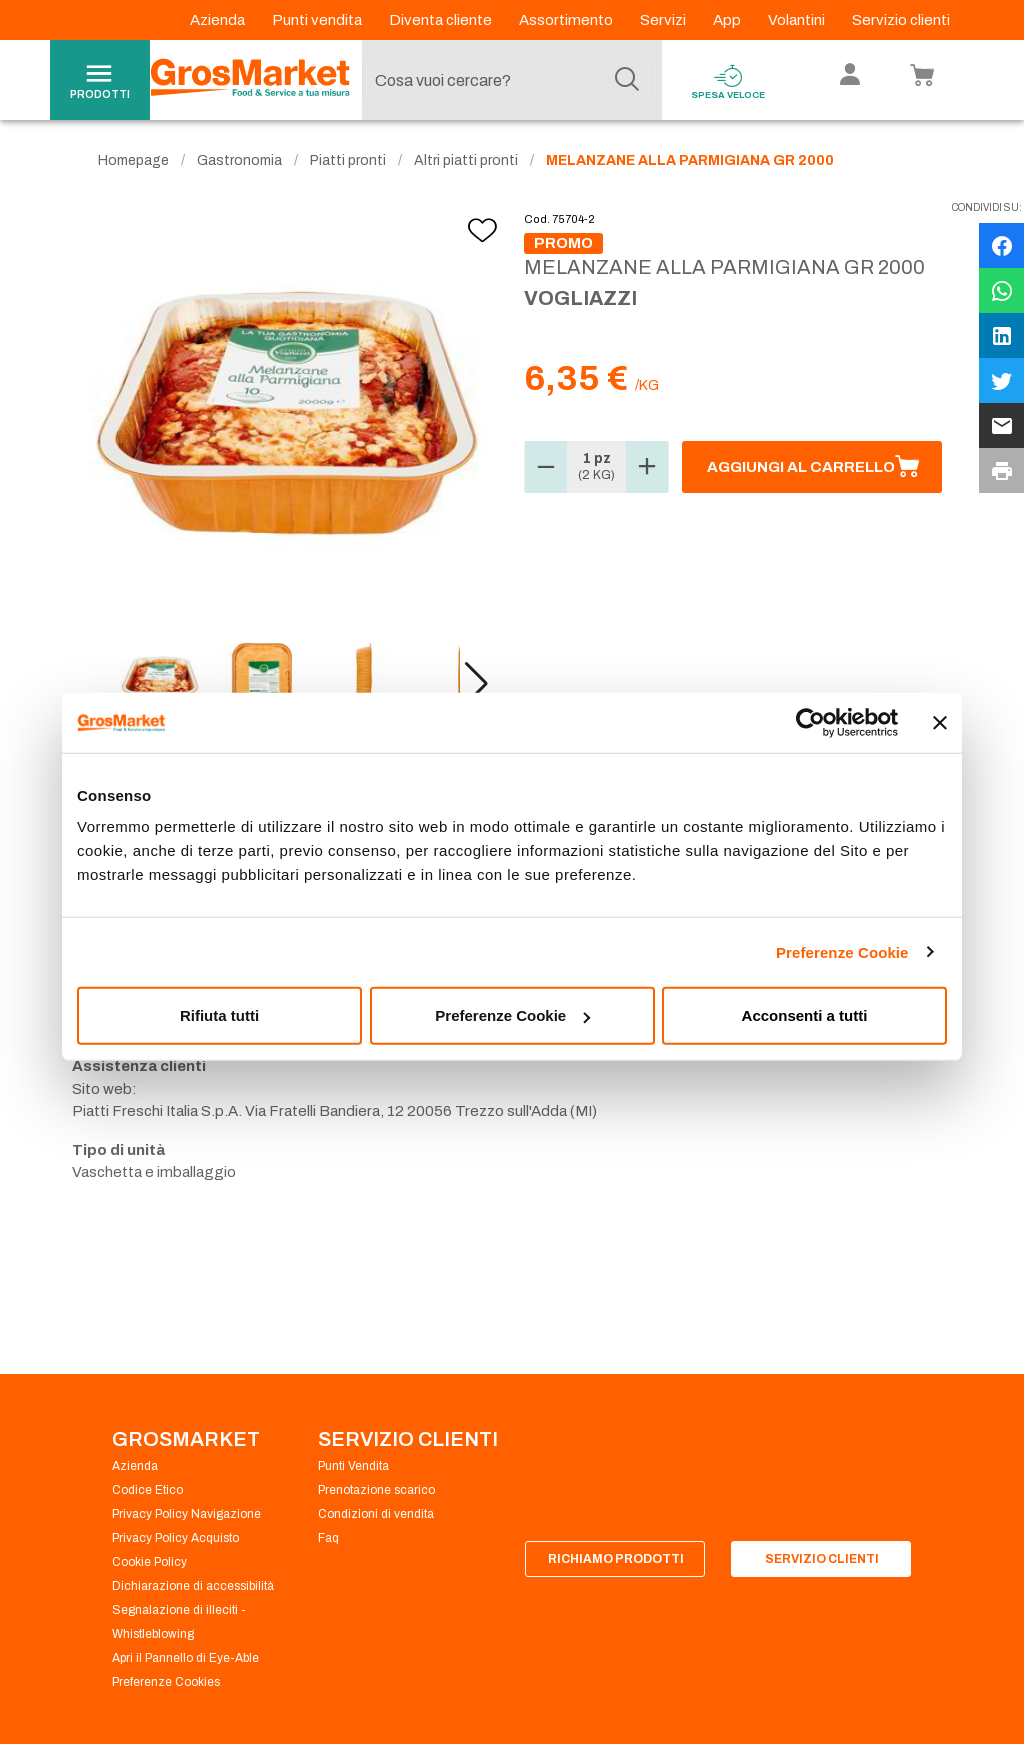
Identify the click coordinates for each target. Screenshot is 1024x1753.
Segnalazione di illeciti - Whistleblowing (179, 1622)
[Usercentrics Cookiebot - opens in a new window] (810, 722)
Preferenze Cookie (842, 951)
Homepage (133, 160)
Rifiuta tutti (219, 1015)
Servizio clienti (901, 20)
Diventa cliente (442, 20)
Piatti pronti (348, 160)
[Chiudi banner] (940, 722)
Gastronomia (239, 160)
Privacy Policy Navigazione (186, 1514)
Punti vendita (318, 20)
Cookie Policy (149, 1562)
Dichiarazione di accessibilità (193, 1586)
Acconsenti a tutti (805, 1015)
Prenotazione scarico (376, 1490)
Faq (328, 1538)
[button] (476, 684)
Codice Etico (147, 1490)
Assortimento (567, 20)
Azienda (219, 20)
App (728, 20)
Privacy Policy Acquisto (175, 1538)
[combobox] (507, 80)
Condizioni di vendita (376, 1514)
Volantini (798, 20)
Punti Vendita (353, 1466)
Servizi (664, 20)
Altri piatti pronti (466, 160)
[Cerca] (627, 80)
